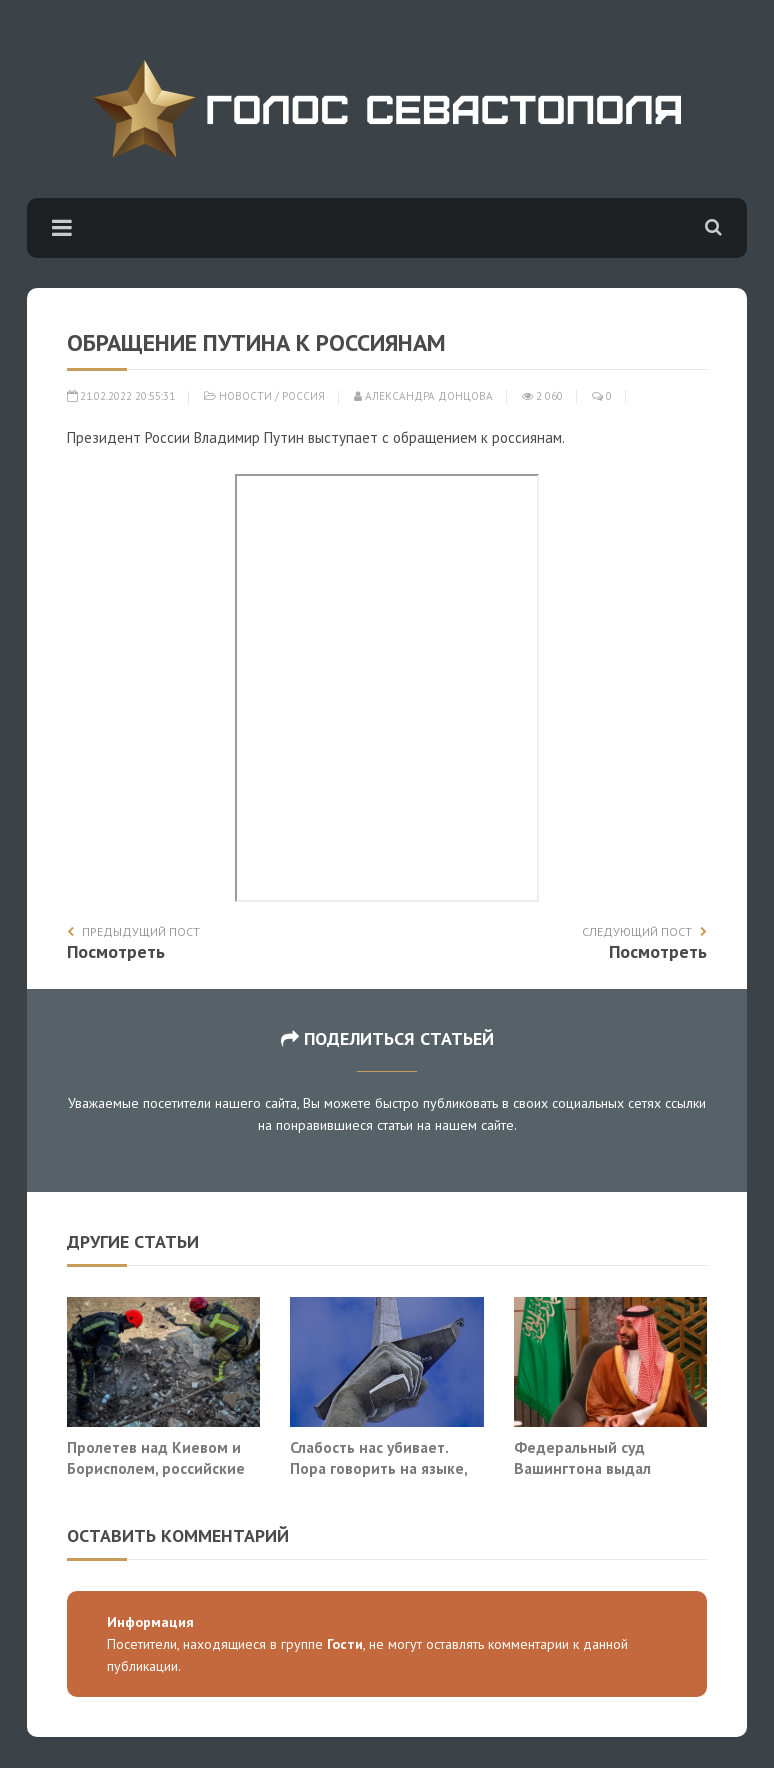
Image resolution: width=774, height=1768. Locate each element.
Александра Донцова (423, 396)
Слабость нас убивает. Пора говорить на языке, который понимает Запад (382, 1468)
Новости (245, 396)
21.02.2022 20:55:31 (121, 396)
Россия (303, 396)
